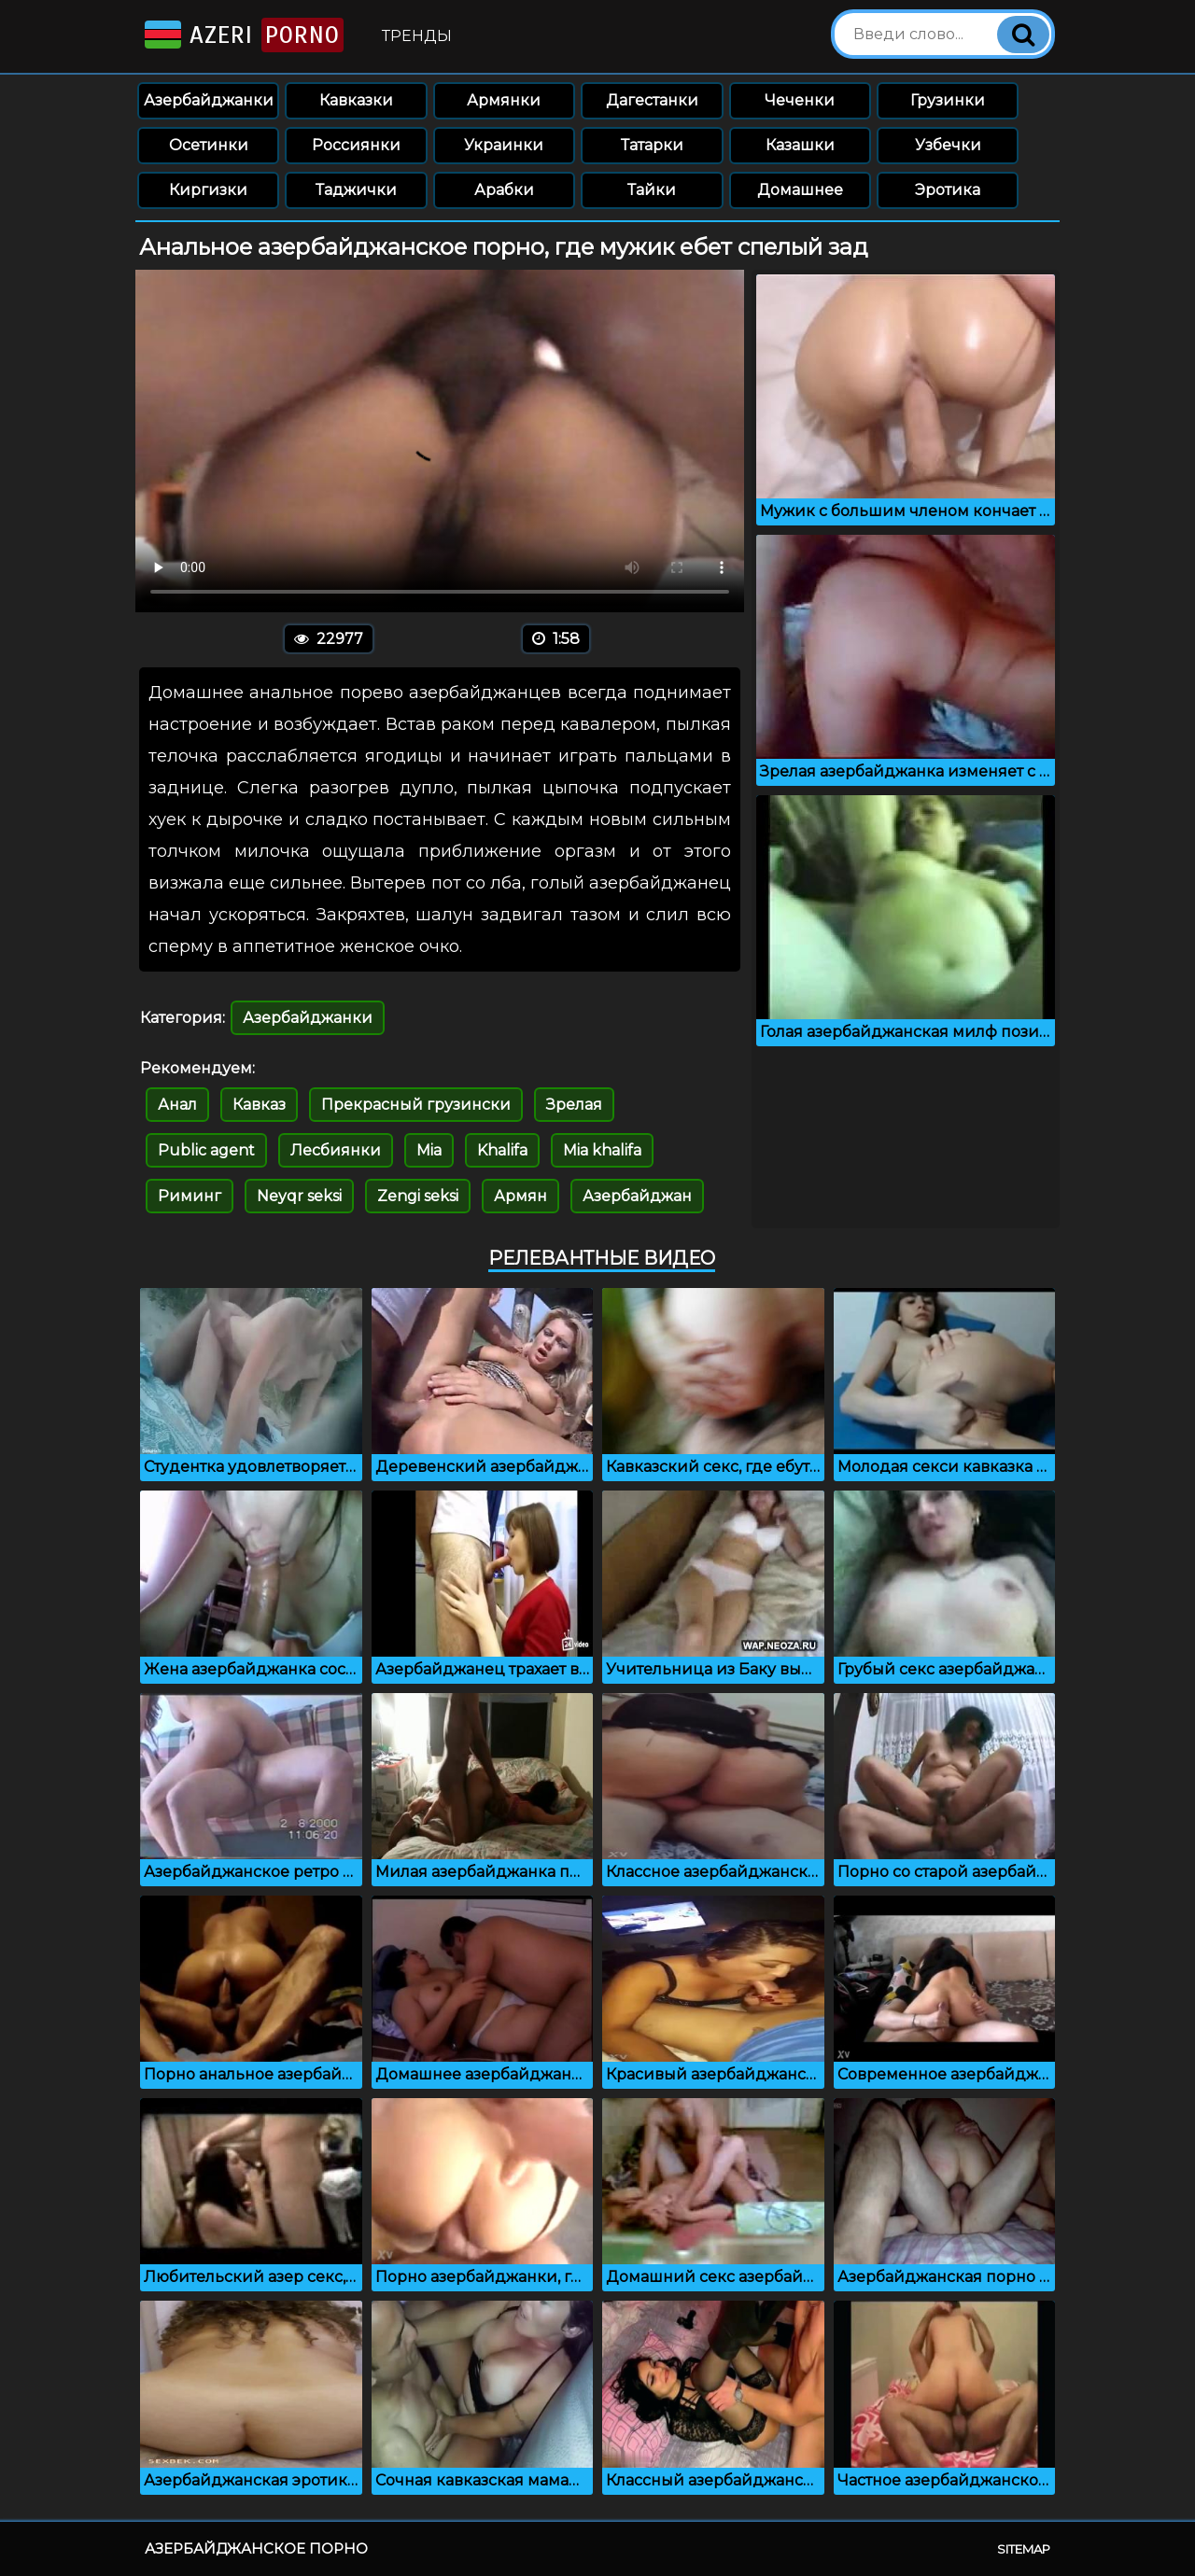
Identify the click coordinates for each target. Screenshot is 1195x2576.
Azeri (242, 35)
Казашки (800, 145)
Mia (429, 1150)
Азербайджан (637, 1196)
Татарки (652, 145)
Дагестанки (652, 100)
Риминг (189, 1196)
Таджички (356, 190)
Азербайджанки (209, 100)
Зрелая (574, 1104)
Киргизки (208, 190)
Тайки (651, 190)
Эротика (947, 190)
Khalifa (502, 1150)
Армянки (504, 100)
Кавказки (356, 100)
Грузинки (947, 100)
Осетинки (208, 145)
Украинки (503, 145)
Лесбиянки (335, 1150)
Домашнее (800, 190)
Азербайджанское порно (256, 2548)
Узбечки (948, 145)
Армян (520, 1196)
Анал (177, 1104)
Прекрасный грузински (416, 1104)
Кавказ (259, 1104)
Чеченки (800, 100)
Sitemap (1023, 2548)
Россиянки (356, 145)
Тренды (417, 36)
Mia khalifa (602, 1150)
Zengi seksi (417, 1196)
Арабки (504, 190)
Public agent (206, 1150)
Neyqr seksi (299, 1196)
